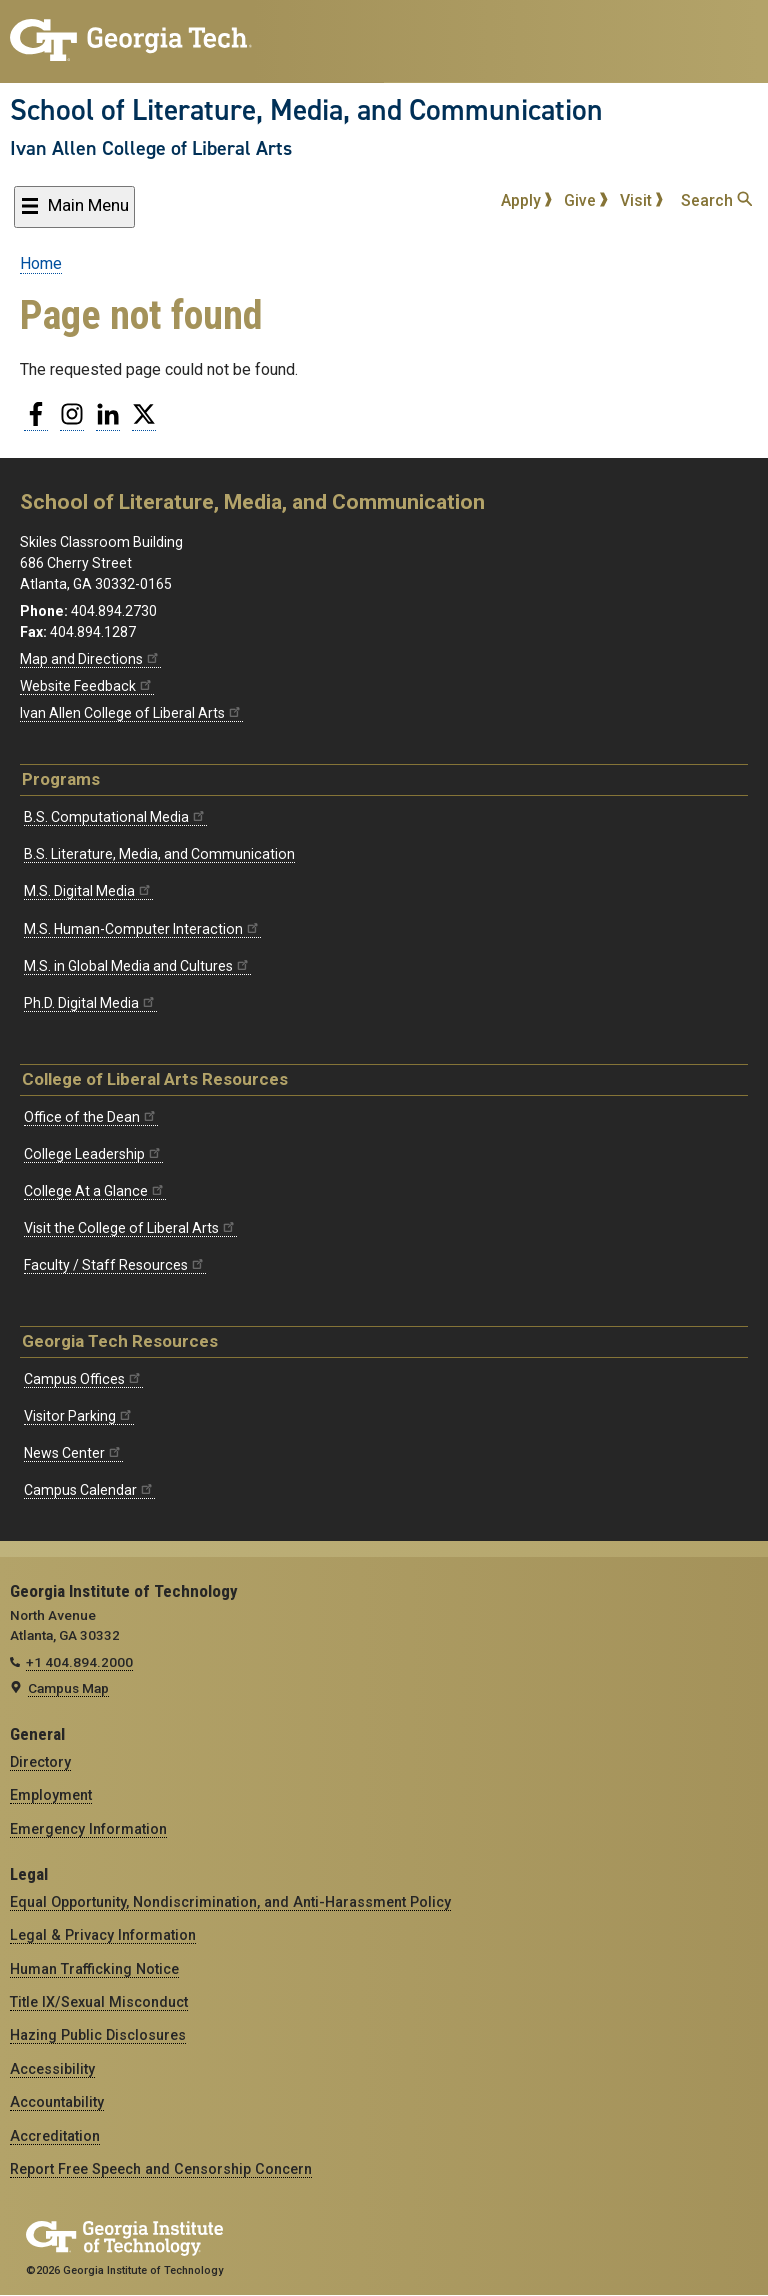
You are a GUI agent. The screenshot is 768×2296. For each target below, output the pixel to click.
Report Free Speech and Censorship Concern (161, 2169)
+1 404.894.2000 (79, 1662)
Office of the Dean (91, 1117)
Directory (40, 1762)
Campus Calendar (89, 1490)
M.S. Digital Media (88, 891)
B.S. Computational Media (115, 817)
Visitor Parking (79, 1416)
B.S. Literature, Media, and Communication (159, 854)
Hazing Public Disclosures (98, 2035)
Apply (527, 200)
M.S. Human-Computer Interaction (142, 929)
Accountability (57, 2102)
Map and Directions (90, 659)
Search (716, 200)
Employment (51, 1795)
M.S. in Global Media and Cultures (137, 966)
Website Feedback (87, 686)
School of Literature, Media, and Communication (306, 110)
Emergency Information (88, 1829)
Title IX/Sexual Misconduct (99, 2002)
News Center (73, 1453)
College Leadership (93, 1154)
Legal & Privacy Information (103, 1935)
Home (41, 263)
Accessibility (52, 2069)
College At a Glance (95, 1191)
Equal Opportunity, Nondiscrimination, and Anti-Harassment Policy (230, 1902)
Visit (642, 200)
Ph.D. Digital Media (90, 1003)
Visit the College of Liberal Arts (130, 1228)
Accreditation (55, 2136)
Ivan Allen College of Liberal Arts (151, 148)
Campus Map (68, 1688)
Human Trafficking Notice (94, 1969)
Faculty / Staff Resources (115, 1265)
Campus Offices (83, 1379)
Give (586, 200)
